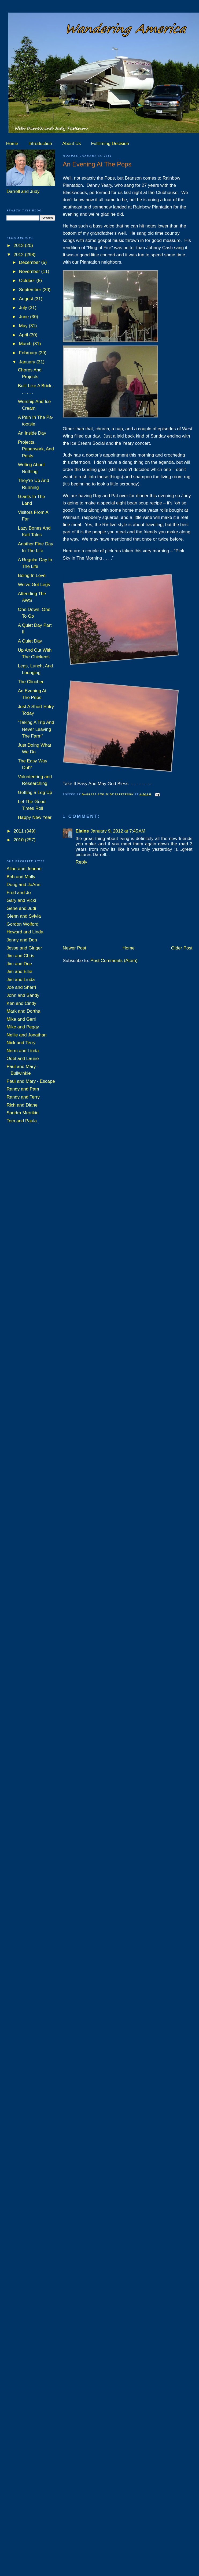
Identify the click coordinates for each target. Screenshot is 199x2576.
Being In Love (32, 575)
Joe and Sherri (21, 987)
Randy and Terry (23, 1097)
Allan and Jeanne (24, 868)
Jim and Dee (19, 963)
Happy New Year (35, 817)
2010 (19, 839)
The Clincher (31, 681)
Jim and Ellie (19, 971)
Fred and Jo (18, 892)
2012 (19, 254)
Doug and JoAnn (23, 884)
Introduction (40, 143)
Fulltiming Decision (110, 143)
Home (12, 143)
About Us (71, 143)
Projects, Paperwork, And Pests (36, 449)
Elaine (82, 831)
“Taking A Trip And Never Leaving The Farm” (36, 729)
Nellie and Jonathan (26, 1035)
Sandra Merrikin (22, 1112)
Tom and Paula (21, 1120)
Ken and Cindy (21, 1003)
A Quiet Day (30, 641)
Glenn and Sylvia (23, 916)
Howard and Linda (24, 931)
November (30, 271)
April (24, 334)
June (24, 316)
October (27, 280)
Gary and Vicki (21, 900)
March (26, 343)
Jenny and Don (21, 940)
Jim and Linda (20, 979)
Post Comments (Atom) (114, 960)
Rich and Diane (22, 1105)
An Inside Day (32, 433)
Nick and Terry (20, 1042)
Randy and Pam (22, 1089)
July (23, 307)
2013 (19, 245)
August (26, 298)
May (24, 325)
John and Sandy (22, 995)
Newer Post (74, 948)
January (27, 361)
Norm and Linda (22, 1050)
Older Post (182, 948)
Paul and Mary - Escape (30, 1081)
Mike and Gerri (21, 1019)
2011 (19, 831)
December (30, 262)
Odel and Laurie (22, 1058)
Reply (81, 862)
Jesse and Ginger (24, 948)
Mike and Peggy (22, 1026)
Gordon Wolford (22, 924)
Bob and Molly (20, 876)
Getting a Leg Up (35, 792)
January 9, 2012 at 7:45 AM (118, 831)
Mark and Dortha (23, 1011)
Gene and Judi (21, 908)
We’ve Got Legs (34, 584)
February (28, 352)
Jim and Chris (20, 955)
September (30, 289)
